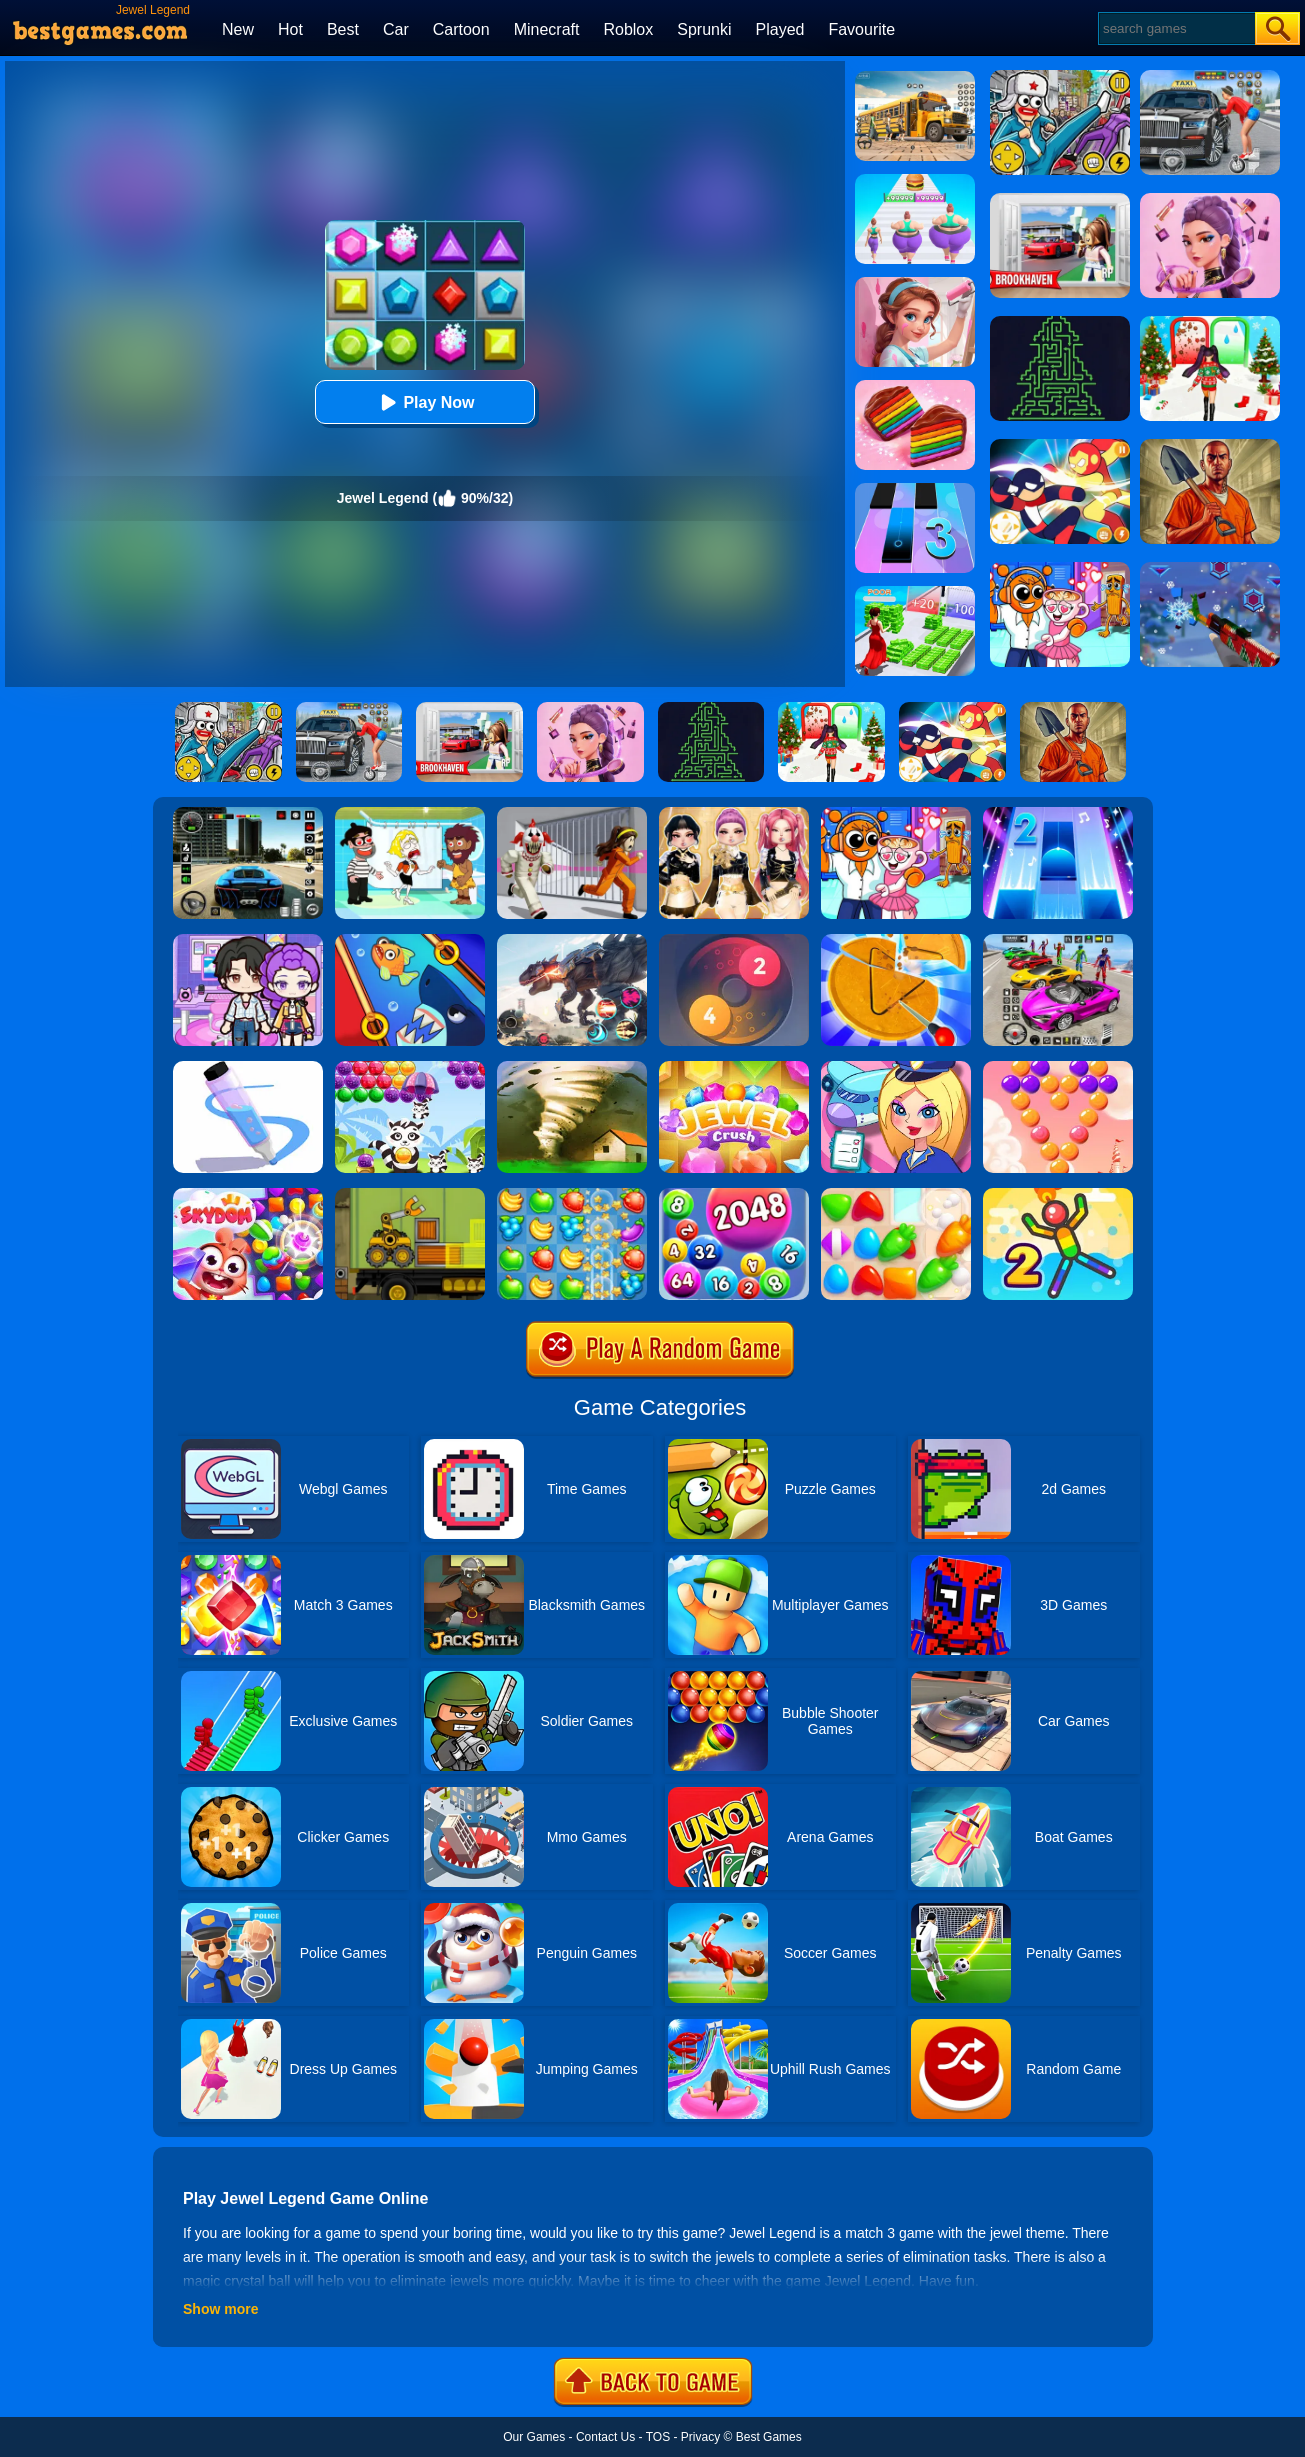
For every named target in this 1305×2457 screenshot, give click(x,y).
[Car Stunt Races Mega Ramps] (1058, 941)
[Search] (1175, 28)
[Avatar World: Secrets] (248, 941)
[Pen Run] (248, 1068)
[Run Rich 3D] (915, 593)
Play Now (424, 402)
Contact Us (605, 2437)
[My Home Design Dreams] (915, 284)
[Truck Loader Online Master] (410, 1195)
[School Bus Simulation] (915, 78)
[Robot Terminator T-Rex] (572, 941)
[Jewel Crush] (734, 1068)
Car (396, 29)
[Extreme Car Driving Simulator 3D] (248, 814)
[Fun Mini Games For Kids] (896, 814)
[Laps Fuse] (734, 941)
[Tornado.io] (572, 1068)
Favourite (861, 29)
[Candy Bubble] (1058, 1068)
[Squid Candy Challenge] (896, 941)
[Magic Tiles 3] (915, 490)
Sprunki (704, 29)
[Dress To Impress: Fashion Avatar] (734, 814)
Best (343, 29)
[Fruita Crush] (572, 1195)
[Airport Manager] (896, 1068)
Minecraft (547, 29)
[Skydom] (248, 1195)
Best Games (769, 2437)
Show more (220, 2309)
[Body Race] (915, 181)
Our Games (534, 2437)
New (238, 29)
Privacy (700, 2437)
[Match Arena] (896, 1195)
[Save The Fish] (410, 941)
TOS (658, 2437)
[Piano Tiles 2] (1058, 814)
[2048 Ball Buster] (734, 1195)
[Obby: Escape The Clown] (572, 814)
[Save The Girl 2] (410, 814)
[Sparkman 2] (1058, 1195)
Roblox (628, 29)
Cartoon (461, 29)
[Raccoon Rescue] (410, 1068)
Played (780, 29)
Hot (290, 29)
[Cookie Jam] (915, 387)
